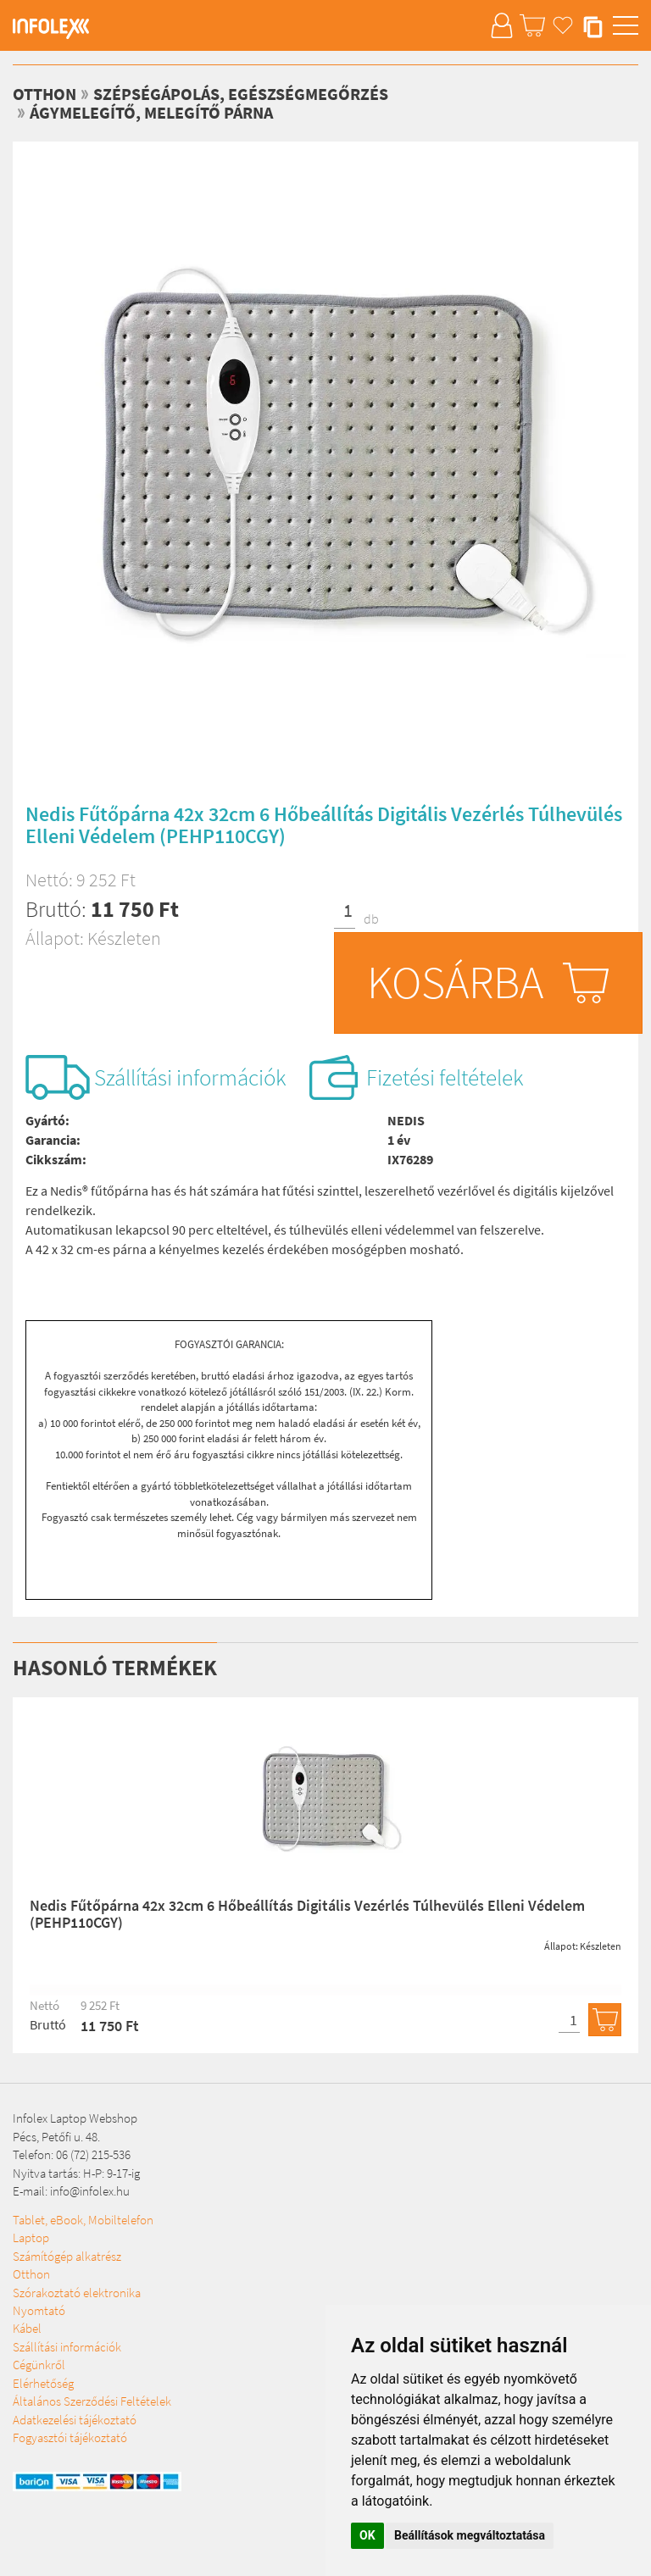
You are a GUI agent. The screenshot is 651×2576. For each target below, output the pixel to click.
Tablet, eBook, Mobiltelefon (83, 2220)
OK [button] (367, 2535)
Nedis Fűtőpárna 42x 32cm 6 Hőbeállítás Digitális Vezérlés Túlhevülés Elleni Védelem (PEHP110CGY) (307, 1914)
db (371, 918)
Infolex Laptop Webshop (75, 2118)
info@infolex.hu (90, 2191)
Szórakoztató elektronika (77, 2293)
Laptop (31, 2237)
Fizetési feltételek (445, 1077)
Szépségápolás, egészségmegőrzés (240, 93)
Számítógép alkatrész (67, 2256)
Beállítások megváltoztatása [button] (469, 2535)
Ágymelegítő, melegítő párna (151, 112)
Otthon (31, 2274)
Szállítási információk (190, 1077)
